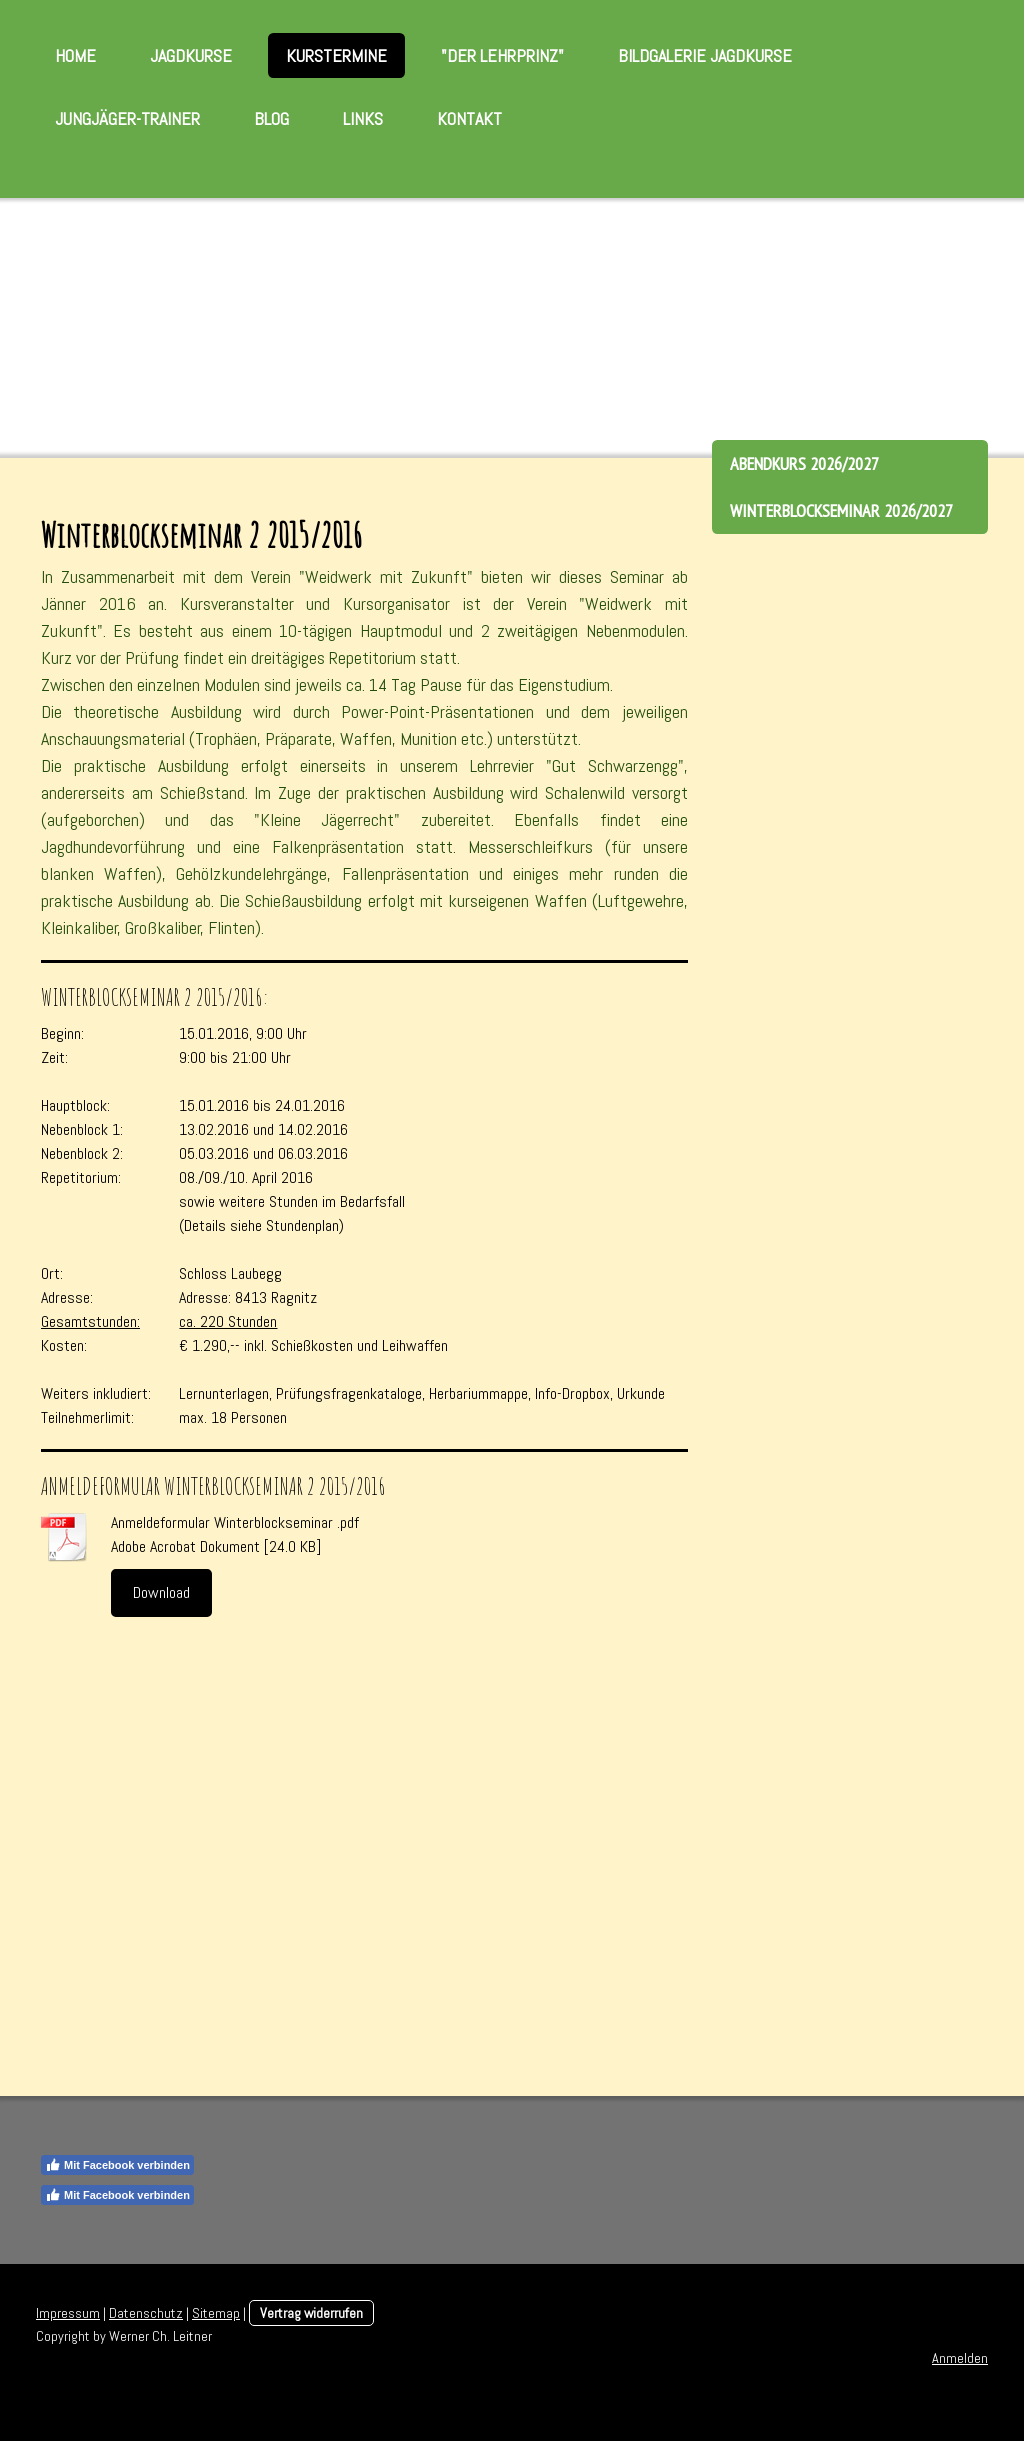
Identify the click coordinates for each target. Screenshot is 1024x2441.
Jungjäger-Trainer (127, 118)
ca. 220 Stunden (228, 1321)
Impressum (68, 2313)
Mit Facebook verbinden (117, 2165)
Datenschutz (146, 2313)
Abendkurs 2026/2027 (804, 463)
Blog (271, 118)
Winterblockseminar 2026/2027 (841, 510)
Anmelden (960, 2358)
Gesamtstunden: (90, 1321)
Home (75, 55)
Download (161, 1592)
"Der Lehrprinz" (502, 55)
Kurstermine (336, 55)
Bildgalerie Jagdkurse (705, 55)
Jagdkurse (191, 55)
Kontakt (469, 118)
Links (363, 118)
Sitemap (216, 2313)
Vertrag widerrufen (311, 2313)
